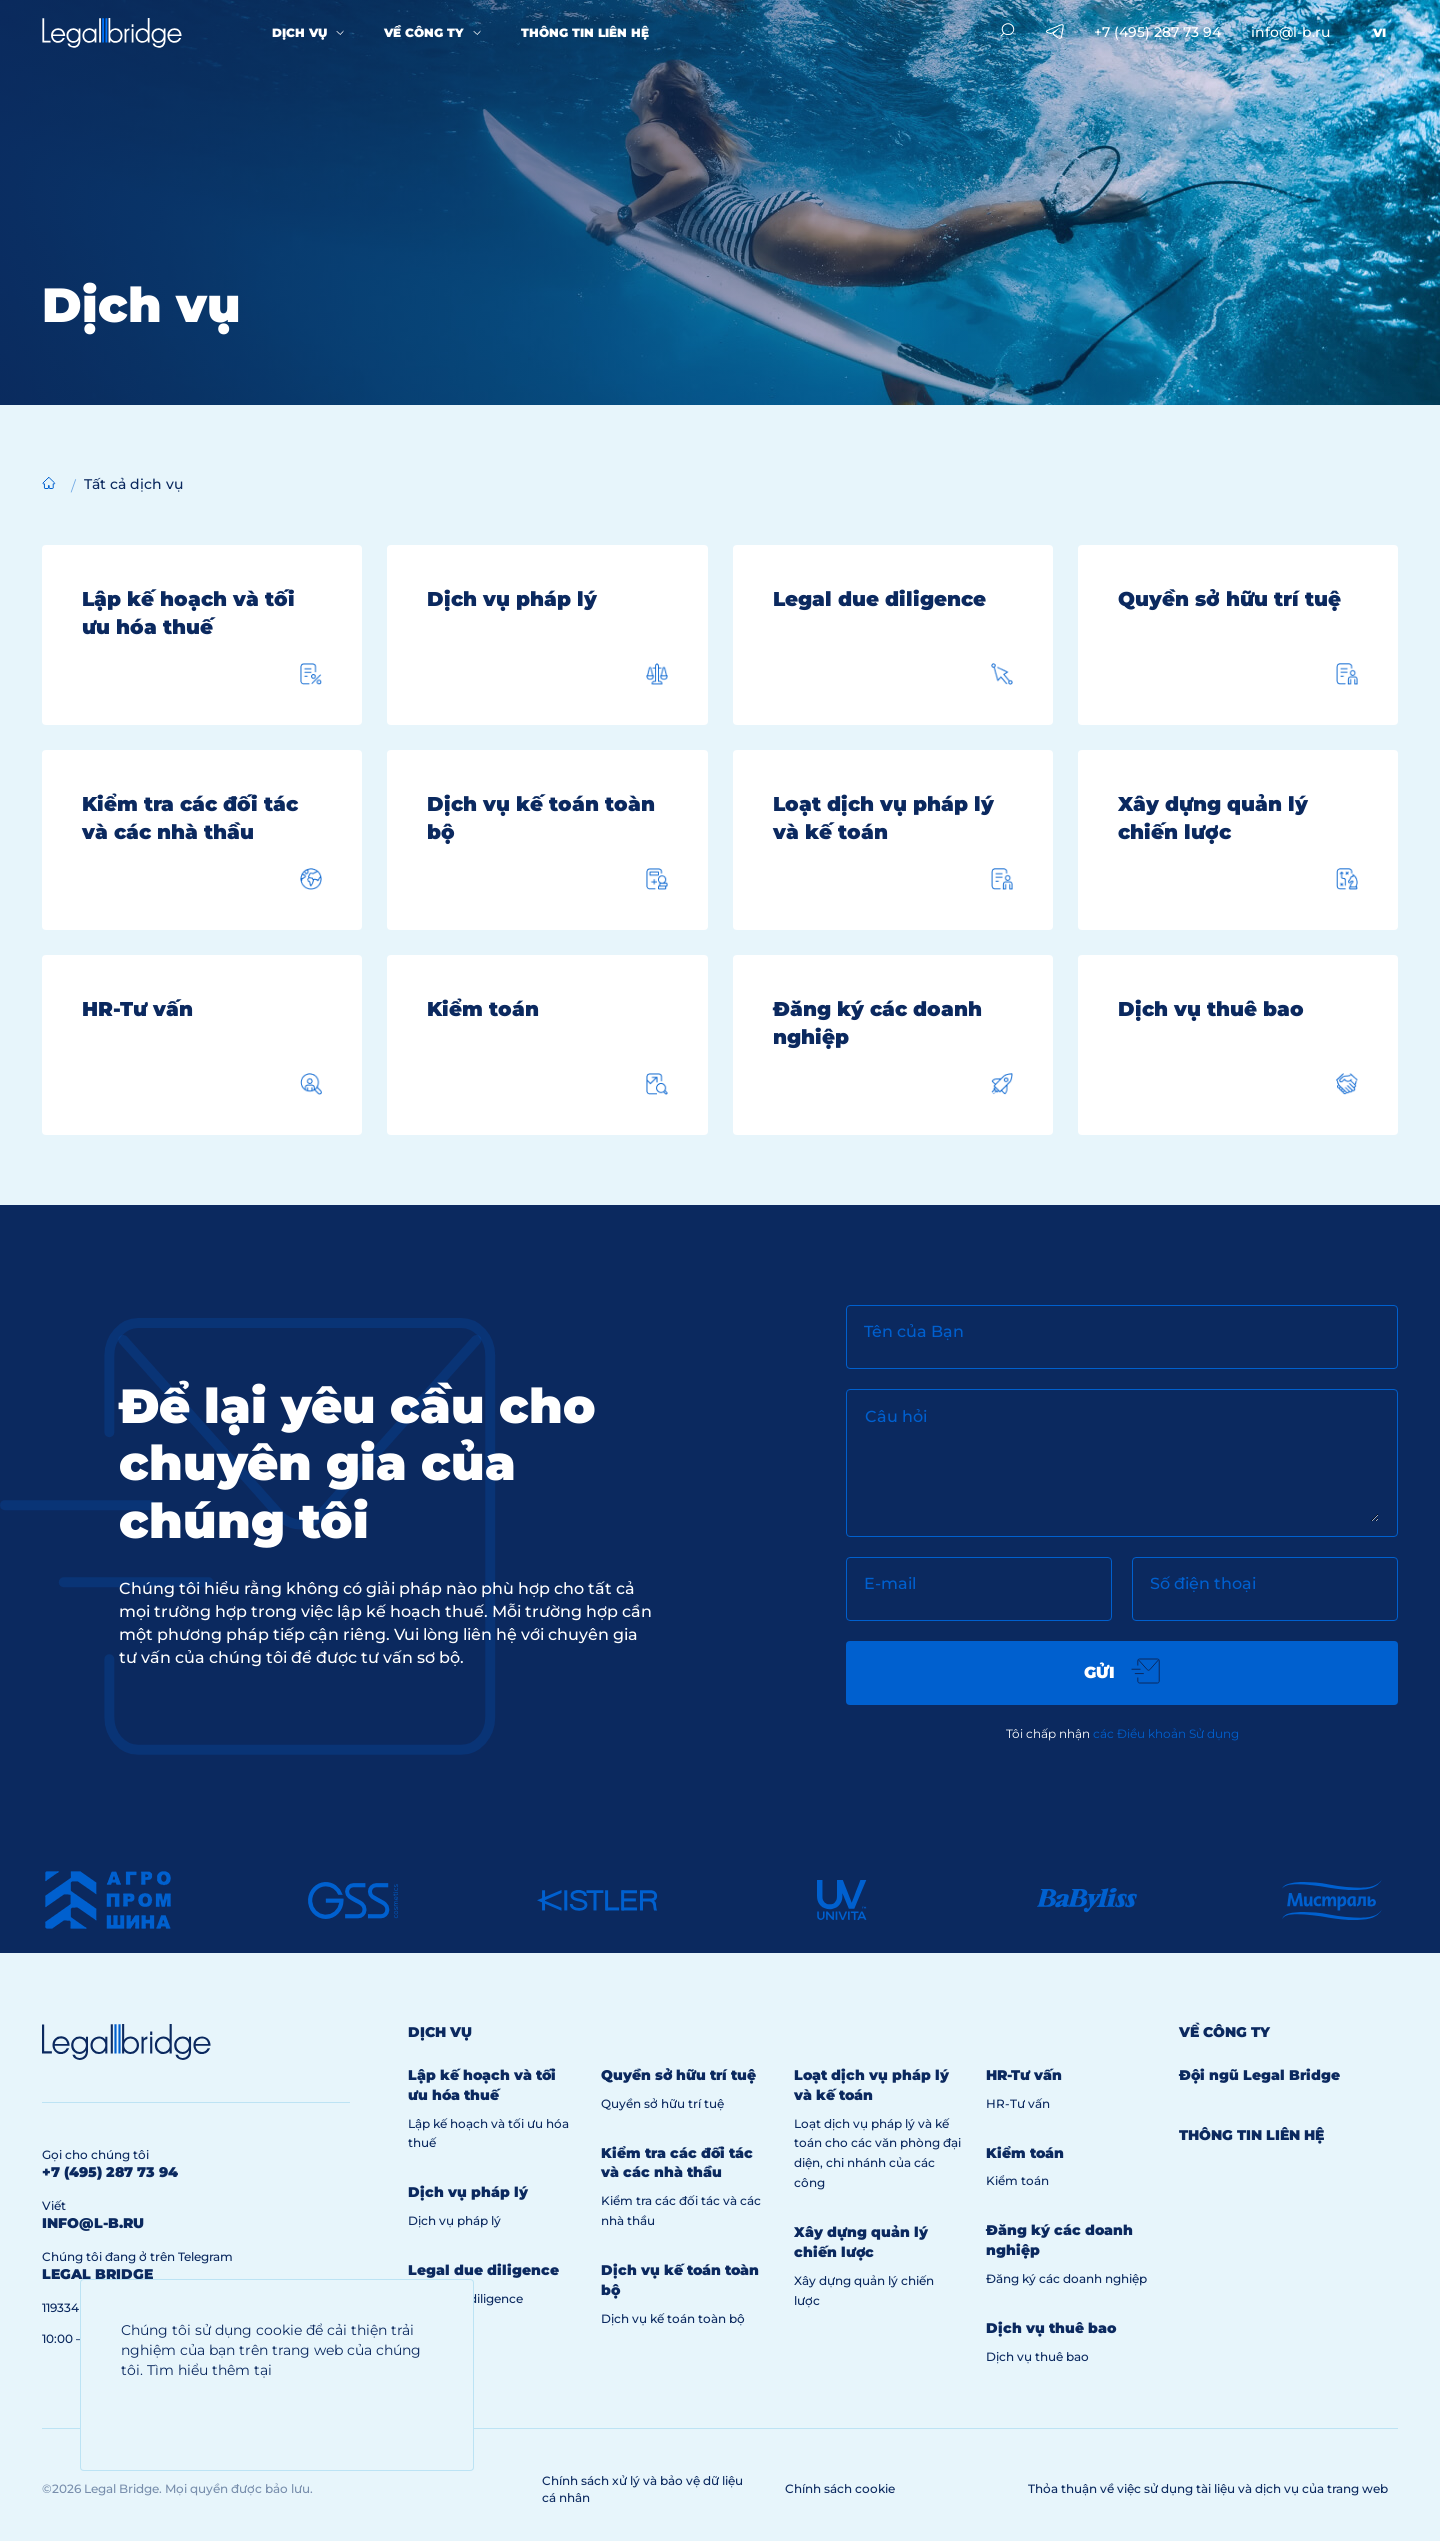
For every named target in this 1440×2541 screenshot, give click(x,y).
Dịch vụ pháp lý (454, 2220)
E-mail (890, 1583)
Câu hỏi (896, 1416)
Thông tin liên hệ (585, 32)
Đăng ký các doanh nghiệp (1066, 2278)
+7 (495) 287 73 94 (1157, 32)
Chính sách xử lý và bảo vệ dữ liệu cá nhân (642, 2489)
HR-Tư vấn (1018, 2103)
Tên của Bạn (914, 1331)
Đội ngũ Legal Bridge (1259, 2075)
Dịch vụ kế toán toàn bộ (673, 2318)
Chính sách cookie (840, 2488)
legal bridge (97, 2274)
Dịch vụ (299, 32)
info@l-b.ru (1290, 32)
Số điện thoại (1203, 1583)
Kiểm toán (1017, 2180)
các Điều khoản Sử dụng (1166, 1733)
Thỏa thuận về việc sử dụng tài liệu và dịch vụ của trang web (1208, 2488)
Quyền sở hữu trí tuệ (662, 2103)
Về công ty (424, 32)
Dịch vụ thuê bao (1037, 2356)
